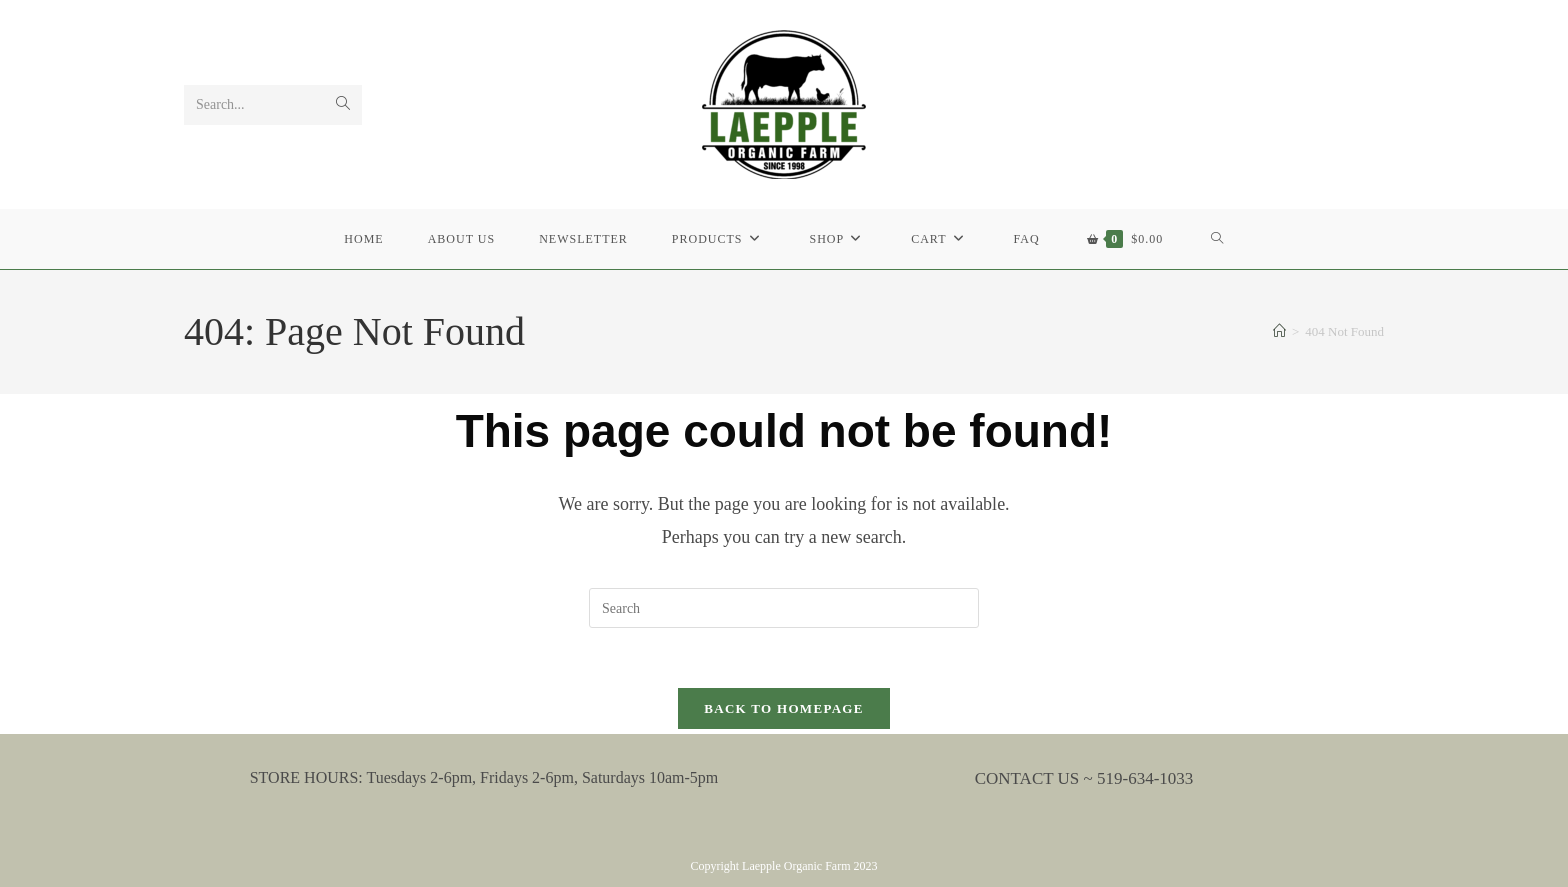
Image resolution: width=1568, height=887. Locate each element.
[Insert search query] (784, 608)
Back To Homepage (783, 708)
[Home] (1279, 331)
